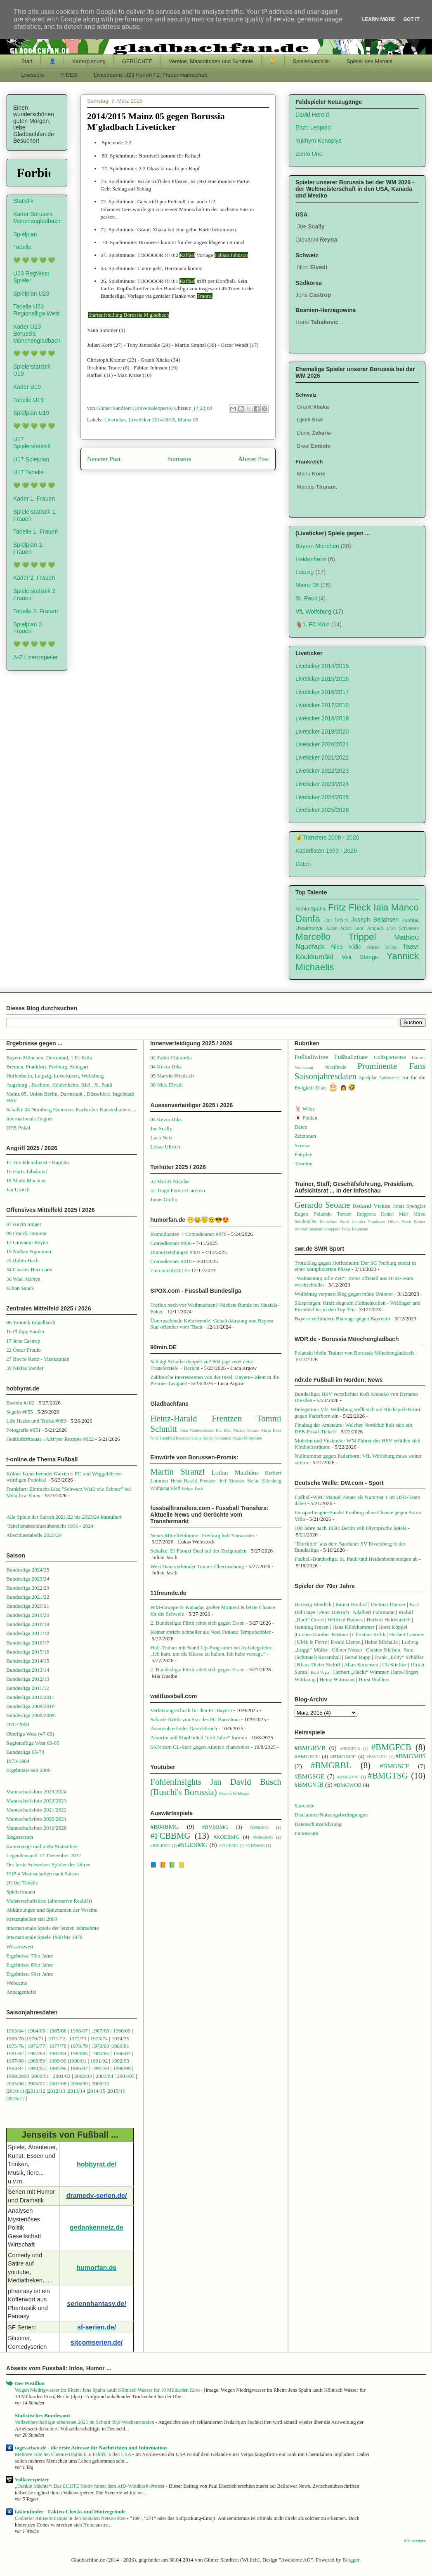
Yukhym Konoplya (318, 140)
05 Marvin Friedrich (172, 1076)
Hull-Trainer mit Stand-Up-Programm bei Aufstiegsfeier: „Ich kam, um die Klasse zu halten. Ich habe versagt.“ (211, 1650)
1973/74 (99, 2038)
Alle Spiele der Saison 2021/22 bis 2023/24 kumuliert (64, 1517)
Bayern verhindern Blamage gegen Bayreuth (342, 1318)
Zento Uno (308, 154)
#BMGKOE (343, 1756)
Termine (303, 1163)
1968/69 (122, 2031)
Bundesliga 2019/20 (27, 1615)
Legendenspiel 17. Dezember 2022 (43, 1855)
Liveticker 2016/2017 (322, 692)
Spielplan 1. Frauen (28, 548)
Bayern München (317, 546)
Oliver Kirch (399, 1221)
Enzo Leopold (313, 127)
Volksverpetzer (32, 2479)
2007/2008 (17, 1724)
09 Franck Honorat (26, 1233)
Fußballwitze (311, 1056)
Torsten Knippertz (356, 1214)
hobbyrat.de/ (96, 2164)
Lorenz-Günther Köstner (321, 1634)
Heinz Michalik (381, 1642)
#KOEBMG (226, 1837)
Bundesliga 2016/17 (27, 1643)
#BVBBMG (215, 1827)
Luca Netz (161, 1137)
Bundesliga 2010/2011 (30, 1697)
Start (27, 61)
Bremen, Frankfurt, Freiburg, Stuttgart (47, 1066)
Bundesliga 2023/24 (27, 1579)
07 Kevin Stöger (23, 1224)
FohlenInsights (175, 1781)
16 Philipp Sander (25, 1331)
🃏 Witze (305, 1109)
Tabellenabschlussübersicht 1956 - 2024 (50, 1526)
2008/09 (79, 2083)
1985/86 (101, 2053)
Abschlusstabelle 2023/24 (33, 1535)
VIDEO (69, 75)
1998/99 (122, 2068)
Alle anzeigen (415, 2540)
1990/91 (78, 2061)
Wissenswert (19, 1946)
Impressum (307, 1833)
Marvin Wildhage (234, 1793)
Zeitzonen (305, 1136)
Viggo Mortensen (247, 1438)
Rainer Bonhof (351, 1604)
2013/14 (76, 2091)
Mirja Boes (271, 1430)
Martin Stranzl (177, 1471)
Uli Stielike (394, 1664)
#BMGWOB (347, 1785)
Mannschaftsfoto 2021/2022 (36, 1810)
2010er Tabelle (22, 1883)
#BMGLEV (376, 1757)
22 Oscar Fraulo (23, 1350)
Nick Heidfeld (162, 1438)
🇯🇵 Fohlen (306, 1118)
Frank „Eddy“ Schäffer (399, 1657)
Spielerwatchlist (311, 61)
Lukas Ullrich (165, 1146)
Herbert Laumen (407, 1634)
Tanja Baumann (354, 1229)
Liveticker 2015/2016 (322, 678)
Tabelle (22, 247)
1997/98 (100, 2068)
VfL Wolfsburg (313, 611)
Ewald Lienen (346, 1642)
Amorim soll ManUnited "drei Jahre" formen (198, 1737)
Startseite (179, 458)
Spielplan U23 (31, 293)
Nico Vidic (346, 946)
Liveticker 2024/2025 (322, 797)
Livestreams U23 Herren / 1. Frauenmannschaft (151, 75)
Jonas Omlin (163, 1199)
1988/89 (36, 2061)
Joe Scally (161, 1128)
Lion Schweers (403, 928)
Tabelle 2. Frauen (35, 611)
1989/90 (57, 2061)
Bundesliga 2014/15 (27, 1661)
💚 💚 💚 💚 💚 (34, 260)
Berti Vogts (320, 1672)
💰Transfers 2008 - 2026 (327, 837)
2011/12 (36, 2091)
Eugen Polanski (313, 1214)
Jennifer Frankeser (368, 1221)
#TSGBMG (229, 1845)
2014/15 (97, 2091)
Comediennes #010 (170, 1261)
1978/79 (79, 2046)
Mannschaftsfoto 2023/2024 (36, 1791)
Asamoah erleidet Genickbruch (183, 1728)
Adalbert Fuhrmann (373, 1612)
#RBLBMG (160, 1845)
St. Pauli (306, 598)
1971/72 (56, 2038)
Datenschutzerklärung (318, 1824)
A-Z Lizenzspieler (35, 657)
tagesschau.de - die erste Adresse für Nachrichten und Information (91, 2447)
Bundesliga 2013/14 (27, 1670)
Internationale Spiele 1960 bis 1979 (44, 1937)
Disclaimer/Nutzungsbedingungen (331, 1814)
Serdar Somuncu (217, 1438)
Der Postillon (30, 2383)
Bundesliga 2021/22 (27, 1597)
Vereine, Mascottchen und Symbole (211, 61)
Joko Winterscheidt (197, 1430)
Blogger (350, 2560)
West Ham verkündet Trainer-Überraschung (197, 1566)
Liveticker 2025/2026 (322, 810)
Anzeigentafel (21, 1992)
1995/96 (58, 2068)
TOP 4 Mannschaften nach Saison (42, 1873)
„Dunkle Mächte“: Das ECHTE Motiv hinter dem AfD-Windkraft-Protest (90, 2486)
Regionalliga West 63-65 (32, 1743)
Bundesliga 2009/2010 (30, 1706)
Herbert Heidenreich (389, 1619)
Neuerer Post (103, 458)
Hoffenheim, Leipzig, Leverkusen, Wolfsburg (55, 1076)
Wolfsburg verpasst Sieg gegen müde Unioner (344, 1294)
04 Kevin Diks (166, 1066)
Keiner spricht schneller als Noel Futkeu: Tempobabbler (210, 1632)
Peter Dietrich (334, 1612)
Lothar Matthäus (235, 1472)
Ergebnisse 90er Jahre (29, 1974)
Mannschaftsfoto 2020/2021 (36, 1819)
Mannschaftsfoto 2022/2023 (36, 1800)
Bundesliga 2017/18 (27, 1633)
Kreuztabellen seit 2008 (31, 1919)
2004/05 (126, 2076)
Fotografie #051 (23, 1430)
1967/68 (100, 2031)
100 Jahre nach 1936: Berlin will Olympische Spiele (351, 1528)
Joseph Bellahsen (375, 919)
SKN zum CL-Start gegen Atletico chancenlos (199, 1747)
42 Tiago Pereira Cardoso (177, 1190)
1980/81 (120, 2046)
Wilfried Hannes (345, 1619)
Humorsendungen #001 (175, 1252)
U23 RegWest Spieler (31, 277)
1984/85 (79, 2053)
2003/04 (104, 2076)
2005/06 (15, 2083)
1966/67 (79, 2031)
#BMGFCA (350, 1748)
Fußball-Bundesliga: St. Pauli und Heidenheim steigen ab (356, 1559)
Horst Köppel (392, 1627)
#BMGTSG (388, 1775)
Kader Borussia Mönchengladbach (36, 217)
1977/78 (57, 2046)
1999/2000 (17, 2076)
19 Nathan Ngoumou (28, 1251)
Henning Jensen (312, 1627)
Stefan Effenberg (264, 1481)
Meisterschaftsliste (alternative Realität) (49, 1901)
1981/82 (15, 2053)
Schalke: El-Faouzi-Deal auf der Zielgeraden (198, 1551)
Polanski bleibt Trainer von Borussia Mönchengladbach (354, 1353)
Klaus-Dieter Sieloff (319, 1664)
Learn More (378, 19)
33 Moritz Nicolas (169, 1181)
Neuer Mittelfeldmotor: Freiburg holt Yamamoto (202, 1535)
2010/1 (14, 2091)
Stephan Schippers (324, 1229)
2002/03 (83, 2076)
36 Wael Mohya (23, 1279)
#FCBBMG (170, 1835)
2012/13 (57, 2091)
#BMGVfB (309, 1784)
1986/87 (122, 2053)
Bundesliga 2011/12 (27, 1688)
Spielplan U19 (31, 412)
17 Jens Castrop (23, 1341)
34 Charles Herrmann (29, 1269)
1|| (24, 2091)
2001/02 (62, 2076)
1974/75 (120, 2038)
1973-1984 (17, 1761)
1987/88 (15, 2061)
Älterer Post (253, 458)
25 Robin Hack (22, 1260)
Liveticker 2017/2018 (322, 705)
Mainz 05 (188, 419)
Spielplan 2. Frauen (28, 628)
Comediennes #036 (170, 1243)
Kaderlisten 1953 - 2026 (326, 850)
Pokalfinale (335, 1067)
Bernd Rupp (358, 1657)
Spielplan (25, 234)
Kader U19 (27, 386)
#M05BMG (263, 1837)
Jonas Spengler (408, 1206)
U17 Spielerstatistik (31, 442)
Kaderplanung (89, 61)
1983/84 (57, 2053)
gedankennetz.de (96, 2227)
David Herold (312, 114)
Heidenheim (310, 559)
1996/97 (79, 2068)
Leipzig (304, 572)
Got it (411, 19)
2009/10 (100, 2083)
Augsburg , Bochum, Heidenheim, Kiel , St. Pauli (59, 1085)
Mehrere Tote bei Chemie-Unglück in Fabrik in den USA (73, 2454)
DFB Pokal (18, 1128)
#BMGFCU (307, 1756)
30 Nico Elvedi (166, 1085)
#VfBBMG (255, 1845)
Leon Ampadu (369, 928)
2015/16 (116, 2091)
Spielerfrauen (20, 1892)
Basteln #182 (20, 1403)
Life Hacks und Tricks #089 (36, 1421)
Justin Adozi (339, 928)
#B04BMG (164, 1826)
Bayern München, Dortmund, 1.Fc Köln (49, 1057)
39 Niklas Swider (24, 1368)
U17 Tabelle (28, 472)
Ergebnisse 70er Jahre (29, 1956)
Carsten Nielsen (383, 1650)
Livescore (33, 75)
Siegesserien (19, 1837)
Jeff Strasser (231, 1481)
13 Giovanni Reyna (27, 1242)
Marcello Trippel (335, 937)
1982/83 (37, 2053)
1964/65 (37, 2031)
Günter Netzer (347, 1650)
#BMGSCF (394, 1765)
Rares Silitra (382, 947)
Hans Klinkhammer (353, 1627)
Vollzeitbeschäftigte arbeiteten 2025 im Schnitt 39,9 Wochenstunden (85, 2422)
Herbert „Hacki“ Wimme (360, 1672)
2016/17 (16, 2098)
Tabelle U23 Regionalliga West (36, 310)
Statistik (23, 201)
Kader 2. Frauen (34, 577)
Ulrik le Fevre (312, 1642)
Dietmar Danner (388, 1604)
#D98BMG (259, 1827)
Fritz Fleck (349, 907)
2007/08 (57, 2083)
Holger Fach (192, 1488)
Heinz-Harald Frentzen (196, 1418)
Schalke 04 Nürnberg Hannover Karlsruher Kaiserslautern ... (71, 1109)
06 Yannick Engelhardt (30, 1322)
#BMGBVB (310, 1747)
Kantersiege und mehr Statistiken (42, 1846)
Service (303, 1145)
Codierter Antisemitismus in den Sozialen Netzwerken (71, 2518)
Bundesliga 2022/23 (27, 1588)
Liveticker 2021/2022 (322, 757)
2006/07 (36, 2083)
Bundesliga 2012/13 (27, 1679)
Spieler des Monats (369, 61)
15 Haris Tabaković (27, 1171)
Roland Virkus (371, 1205)
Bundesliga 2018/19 (27, 1624)
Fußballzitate (351, 1056)
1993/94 (15, 2068)
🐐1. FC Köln (312, 624)
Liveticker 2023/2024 (322, 784)
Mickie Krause (246, 1430)
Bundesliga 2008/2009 (30, 1715)
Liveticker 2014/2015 (152, 419)
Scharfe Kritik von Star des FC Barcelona (195, 1719)
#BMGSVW (348, 1777)
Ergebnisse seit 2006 (28, 1770)
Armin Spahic (310, 909)
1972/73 (78, 2038)
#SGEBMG (193, 1844)
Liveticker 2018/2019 (322, 718)
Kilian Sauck (20, 1288)
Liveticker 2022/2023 (322, 770)
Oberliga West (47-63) (30, 1734)
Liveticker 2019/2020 (322, 731)
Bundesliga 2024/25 (27, 1570)
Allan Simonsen (361, 1664)
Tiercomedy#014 (168, 1270)
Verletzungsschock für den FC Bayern (191, 1710)
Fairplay (303, 1154)
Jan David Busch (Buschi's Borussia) (215, 1787)
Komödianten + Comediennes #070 (188, 1234)
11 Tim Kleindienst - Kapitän (37, 1162)
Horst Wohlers (374, 1679)
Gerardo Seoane (322, 1204)
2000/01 (40, 2076)
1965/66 (57, 2031)
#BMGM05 (410, 1756)
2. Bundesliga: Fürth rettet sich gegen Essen (197, 1623)
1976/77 (37, 2046)
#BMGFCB (391, 1747)
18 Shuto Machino (26, 1180)
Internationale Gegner (29, 1118)
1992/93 (120, 2061)
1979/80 (100, 2046)
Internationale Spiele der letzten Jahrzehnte (52, 1928)
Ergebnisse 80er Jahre (29, 1965)
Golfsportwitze (390, 1057)
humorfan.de (97, 2267)
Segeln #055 (19, 1412)
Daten (303, 864)
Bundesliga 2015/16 (27, 1652)
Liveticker (115, 419)
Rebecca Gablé (189, 1438)
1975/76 (15, 2046)
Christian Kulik (369, 1634)
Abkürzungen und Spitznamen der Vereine (51, 1910)
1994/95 (36, 2068)
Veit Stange (360, 957)
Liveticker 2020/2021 (322, 744)
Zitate (320, 1088)
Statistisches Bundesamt (42, 2415)
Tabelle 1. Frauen (35, 531)
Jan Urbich (336, 919)
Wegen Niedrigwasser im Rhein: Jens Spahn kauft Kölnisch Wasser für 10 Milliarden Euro (108, 2390)
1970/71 (35, 2038)
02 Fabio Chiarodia (170, 1057)
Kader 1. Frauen (34, 498)
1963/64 (15, 2031)
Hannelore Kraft (334, 1221)
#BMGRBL (331, 1765)
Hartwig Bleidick (313, 1604)
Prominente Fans (391, 1065)
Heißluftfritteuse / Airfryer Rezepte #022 (50, 1439)
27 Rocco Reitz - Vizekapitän (37, 1359)
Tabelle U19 (28, 400)
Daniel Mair (394, 1214)
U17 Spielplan (31, 459)
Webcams (16, 1983)
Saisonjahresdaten (325, 1076)
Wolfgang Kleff (165, 1488)
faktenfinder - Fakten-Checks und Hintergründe (70, 2511)
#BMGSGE (310, 1776)
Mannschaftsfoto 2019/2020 (36, 1828)
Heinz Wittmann (337, 1679)
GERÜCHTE (137, 61)
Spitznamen (389, 1077)
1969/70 (15, 2038)
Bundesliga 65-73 (25, 1752)
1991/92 (99, 2061)
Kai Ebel (223, 1430)
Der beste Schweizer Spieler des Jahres (48, 1864)
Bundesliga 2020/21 (27, 1606)
